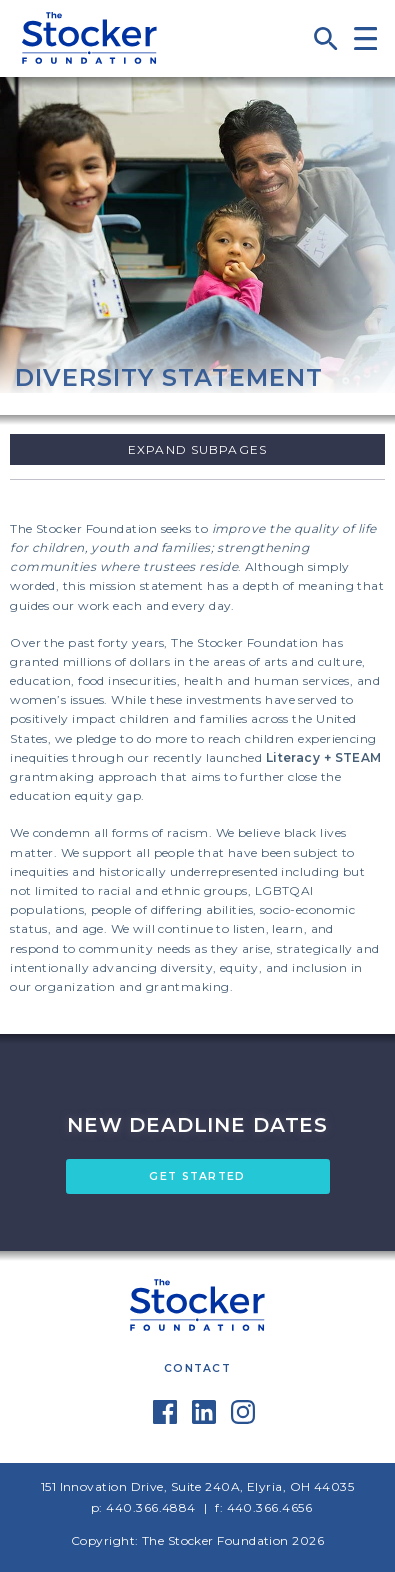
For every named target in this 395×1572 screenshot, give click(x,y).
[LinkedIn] (204, 1419)
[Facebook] (165, 1419)
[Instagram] (243, 1419)
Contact (197, 1368)
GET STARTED (197, 1176)
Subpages (229, 449)
